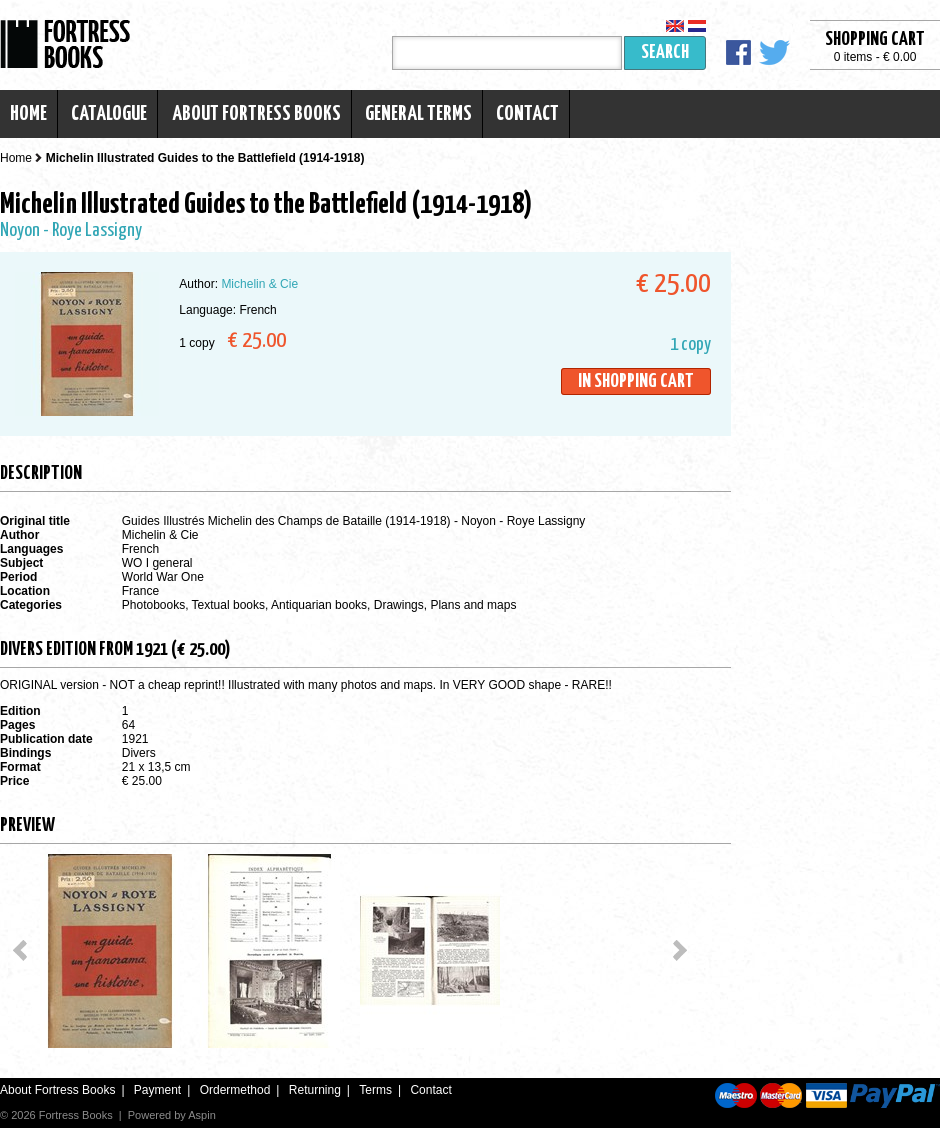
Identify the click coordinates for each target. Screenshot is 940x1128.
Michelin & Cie (259, 284)
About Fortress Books (256, 114)
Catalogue (109, 114)
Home (28, 114)
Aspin (202, 1115)
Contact (527, 114)
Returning (315, 1090)
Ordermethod (235, 1090)
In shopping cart (636, 381)
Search (665, 52)
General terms (418, 114)
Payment (157, 1090)
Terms (375, 1090)
